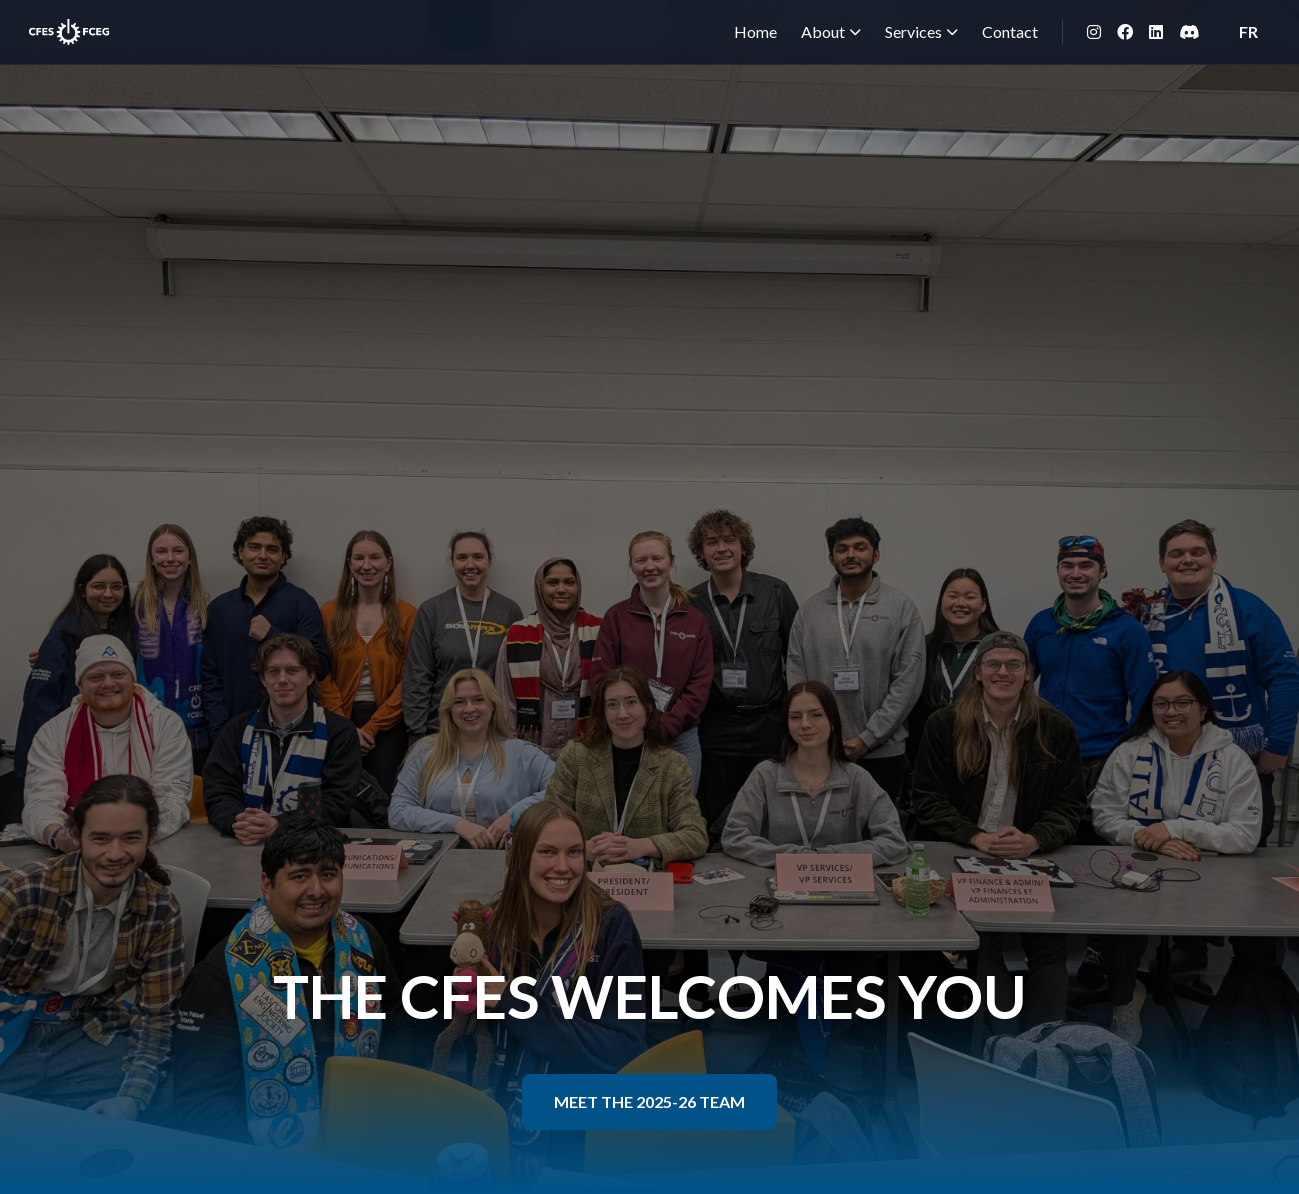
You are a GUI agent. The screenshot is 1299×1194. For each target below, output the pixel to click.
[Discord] (1189, 32)
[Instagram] (1094, 32)
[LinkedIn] (1156, 32)
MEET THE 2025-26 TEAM (649, 1101)
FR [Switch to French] (1248, 31)
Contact (1010, 31)
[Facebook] (1125, 32)
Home (755, 31)
